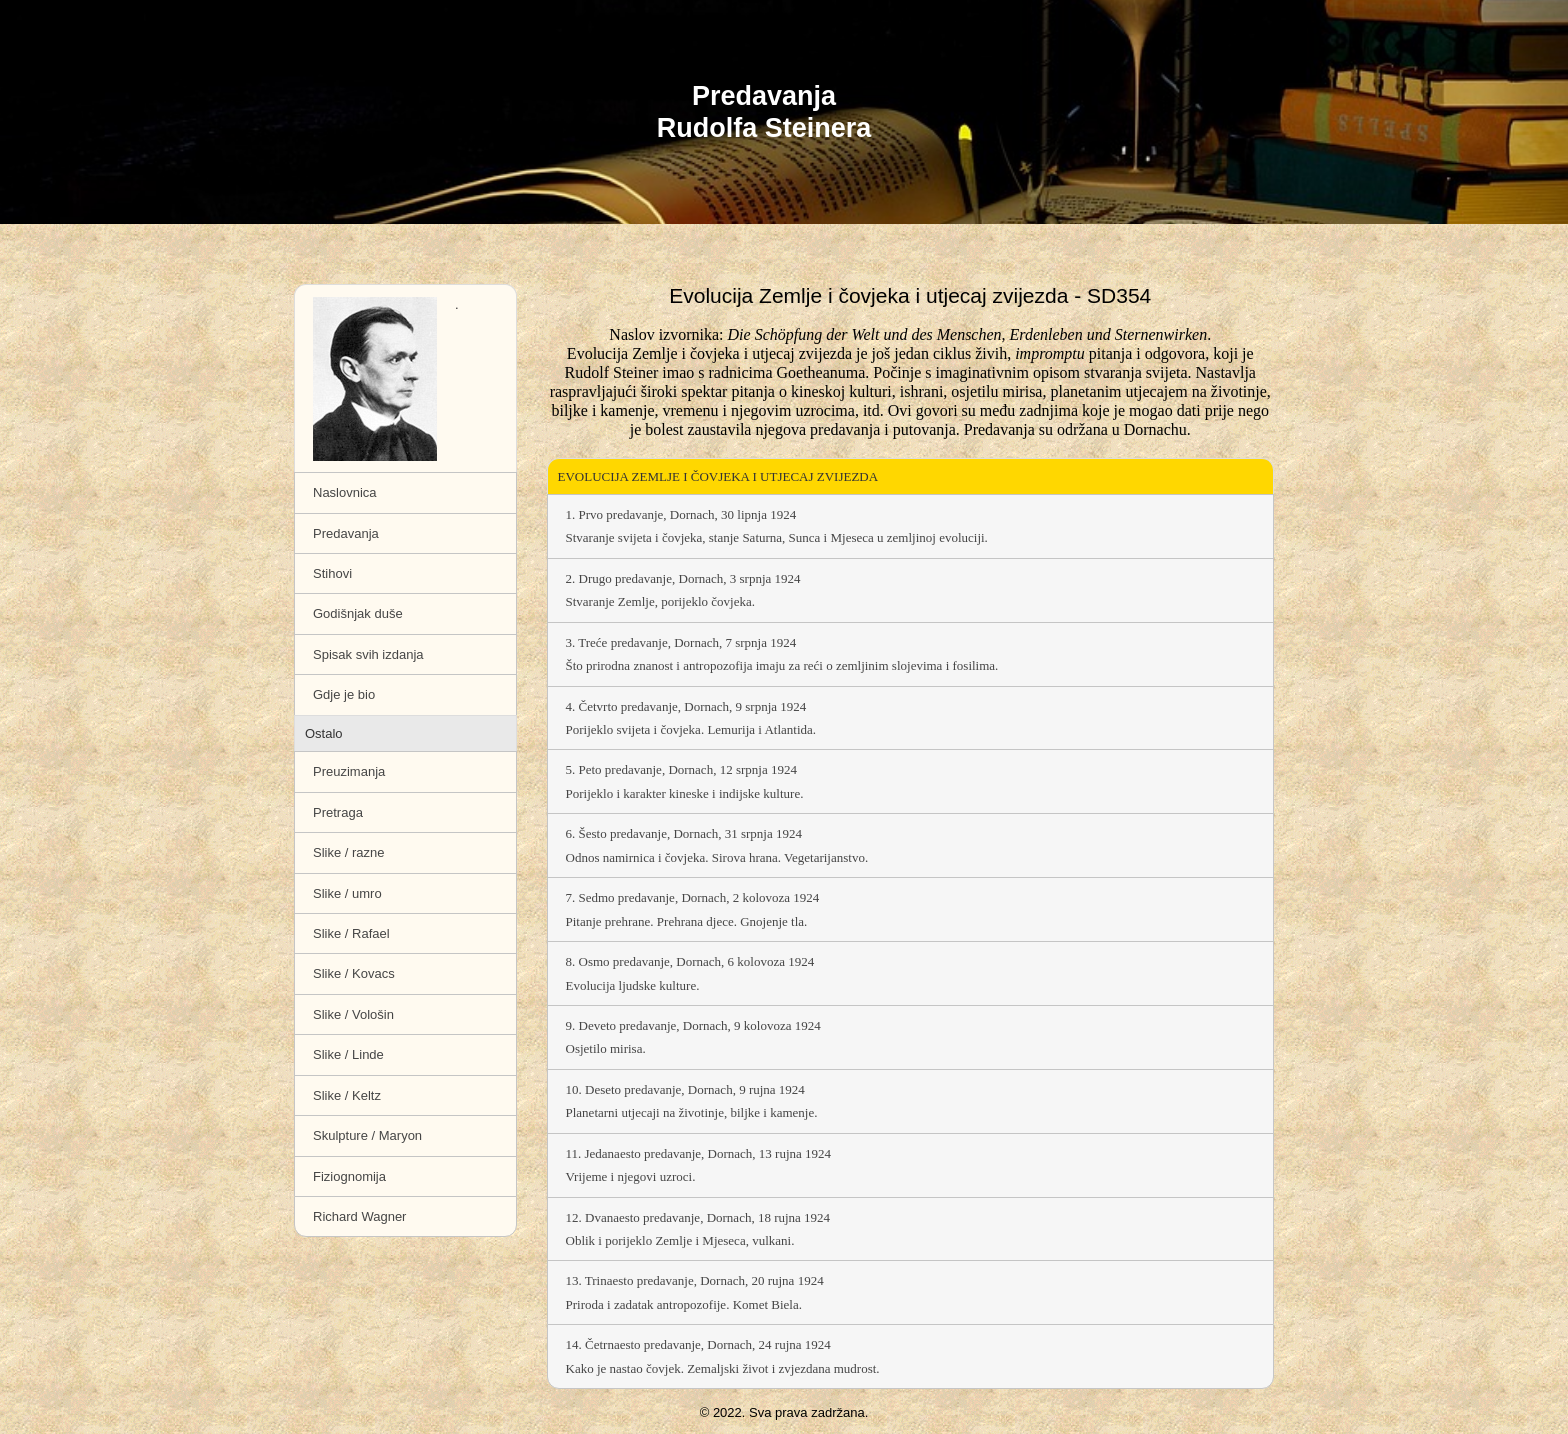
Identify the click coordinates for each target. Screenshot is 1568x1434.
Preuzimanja (349, 771)
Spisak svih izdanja (368, 654)
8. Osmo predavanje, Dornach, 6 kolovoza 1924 (911, 973)
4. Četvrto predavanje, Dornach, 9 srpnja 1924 (911, 718)
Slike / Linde (348, 1054)
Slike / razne (349, 852)
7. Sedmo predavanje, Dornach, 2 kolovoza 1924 (911, 909)
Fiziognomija (349, 1176)
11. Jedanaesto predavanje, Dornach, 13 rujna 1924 (911, 1165)
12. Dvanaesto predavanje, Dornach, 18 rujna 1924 (911, 1229)
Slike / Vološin (353, 1014)
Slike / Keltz (347, 1095)
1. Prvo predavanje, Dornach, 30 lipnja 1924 (911, 526)
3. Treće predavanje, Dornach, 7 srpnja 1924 (911, 654)
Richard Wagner (359, 1216)
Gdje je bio (344, 694)
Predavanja (346, 533)
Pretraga (338, 812)
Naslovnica (345, 492)
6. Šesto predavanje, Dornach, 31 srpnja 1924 (911, 845)
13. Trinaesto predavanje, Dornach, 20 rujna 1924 (911, 1292)
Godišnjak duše (358, 613)
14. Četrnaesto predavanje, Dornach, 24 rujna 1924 (911, 1356)
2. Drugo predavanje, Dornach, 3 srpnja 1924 (911, 590)
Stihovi (332, 573)
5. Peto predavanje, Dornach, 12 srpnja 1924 (911, 781)
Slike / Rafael (351, 933)
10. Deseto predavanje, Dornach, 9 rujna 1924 (911, 1101)
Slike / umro (347, 893)
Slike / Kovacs (354, 973)
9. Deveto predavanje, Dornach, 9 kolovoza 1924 (911, 1037)
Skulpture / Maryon (367, 1135)
